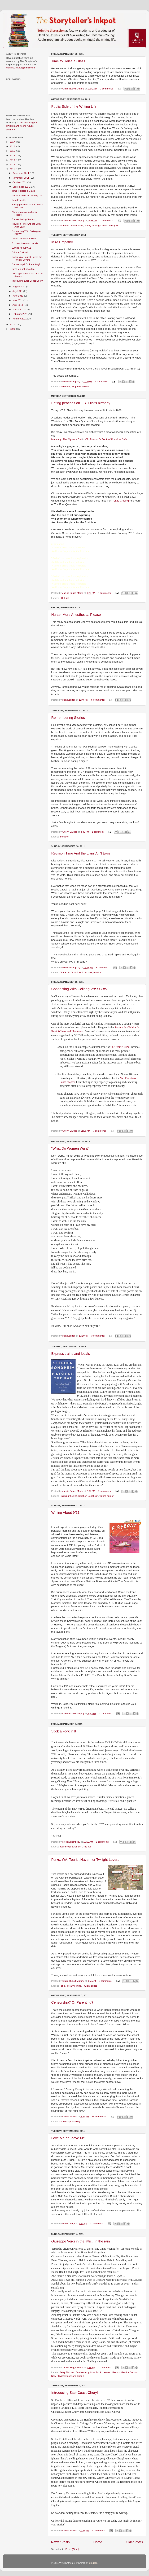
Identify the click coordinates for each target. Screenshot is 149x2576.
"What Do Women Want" (70, 1148)
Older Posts (134, 2542)
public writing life (110, 225)
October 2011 (19, 182)
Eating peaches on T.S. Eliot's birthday (80, 403)
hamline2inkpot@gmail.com (20, 67)
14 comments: (99, 2116)
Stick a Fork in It (63, 1731)
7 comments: (100, 1130)
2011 (13, 169)
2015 (13, 151)
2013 (13, 160)
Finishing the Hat (68, 1496)
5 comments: (102, 381)
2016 (13, 146)
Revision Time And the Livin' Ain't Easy (81, 853)
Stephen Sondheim (88, 1496)
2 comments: (107, 220)
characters (64, 386)
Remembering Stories (68, 718)
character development (71, 225)
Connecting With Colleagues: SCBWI (79, 989)
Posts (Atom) (72, 2549)
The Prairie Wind (119, 1046)
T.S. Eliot (64, 598)
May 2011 (17, 300)
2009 (13, 329)
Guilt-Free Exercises (81, 972)
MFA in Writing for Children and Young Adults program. (21, 125)
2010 (13, 324)
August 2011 (19, 286)
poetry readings (93, 225)
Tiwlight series (89, 1986)
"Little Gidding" (121, 500)
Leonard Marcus (111, 2372)
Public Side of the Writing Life (74, 106)
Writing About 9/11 (65, 1512)
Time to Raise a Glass (68, 61)
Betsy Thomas (66, 2372)
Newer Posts (60, 2542)
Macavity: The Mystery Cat (66, 439)
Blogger (93, 2563)
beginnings (65, 1846)
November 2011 (21, 177)
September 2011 (21, 187)
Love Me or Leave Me (68, 2138)
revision (86, 386)
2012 (13, 164)
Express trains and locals (70, 1353)
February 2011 (20, 314)
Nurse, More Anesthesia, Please (76, 615)
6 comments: (103, 1841)
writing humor (106, 1496)
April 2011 (18, 305)
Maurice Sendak (129, 2372)
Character (64, 972)
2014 (13, 155)
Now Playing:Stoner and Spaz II (67, 2376)
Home (97, 2542)
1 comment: (98, 832)
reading (76, 2121)
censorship (65, 2121)
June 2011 (18, 295)
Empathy (76, 386)
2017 (13, 142)
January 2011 (19, 318)
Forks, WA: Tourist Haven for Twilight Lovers (85, 1860)
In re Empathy (62, 242)
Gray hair (86, 1846)
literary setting (74, 1986)
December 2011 (21, 173)
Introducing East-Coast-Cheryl (74, 2392)
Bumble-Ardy (82, 2372)
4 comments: (105, 593)
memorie (64, 836)
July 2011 (17, 291)
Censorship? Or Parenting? (72, 2002)
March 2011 (18, 309)
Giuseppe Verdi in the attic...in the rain (80, 2241)
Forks (62, 1986)
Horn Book (95, 2372)
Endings (76, 1846)
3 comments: (107, 88)
